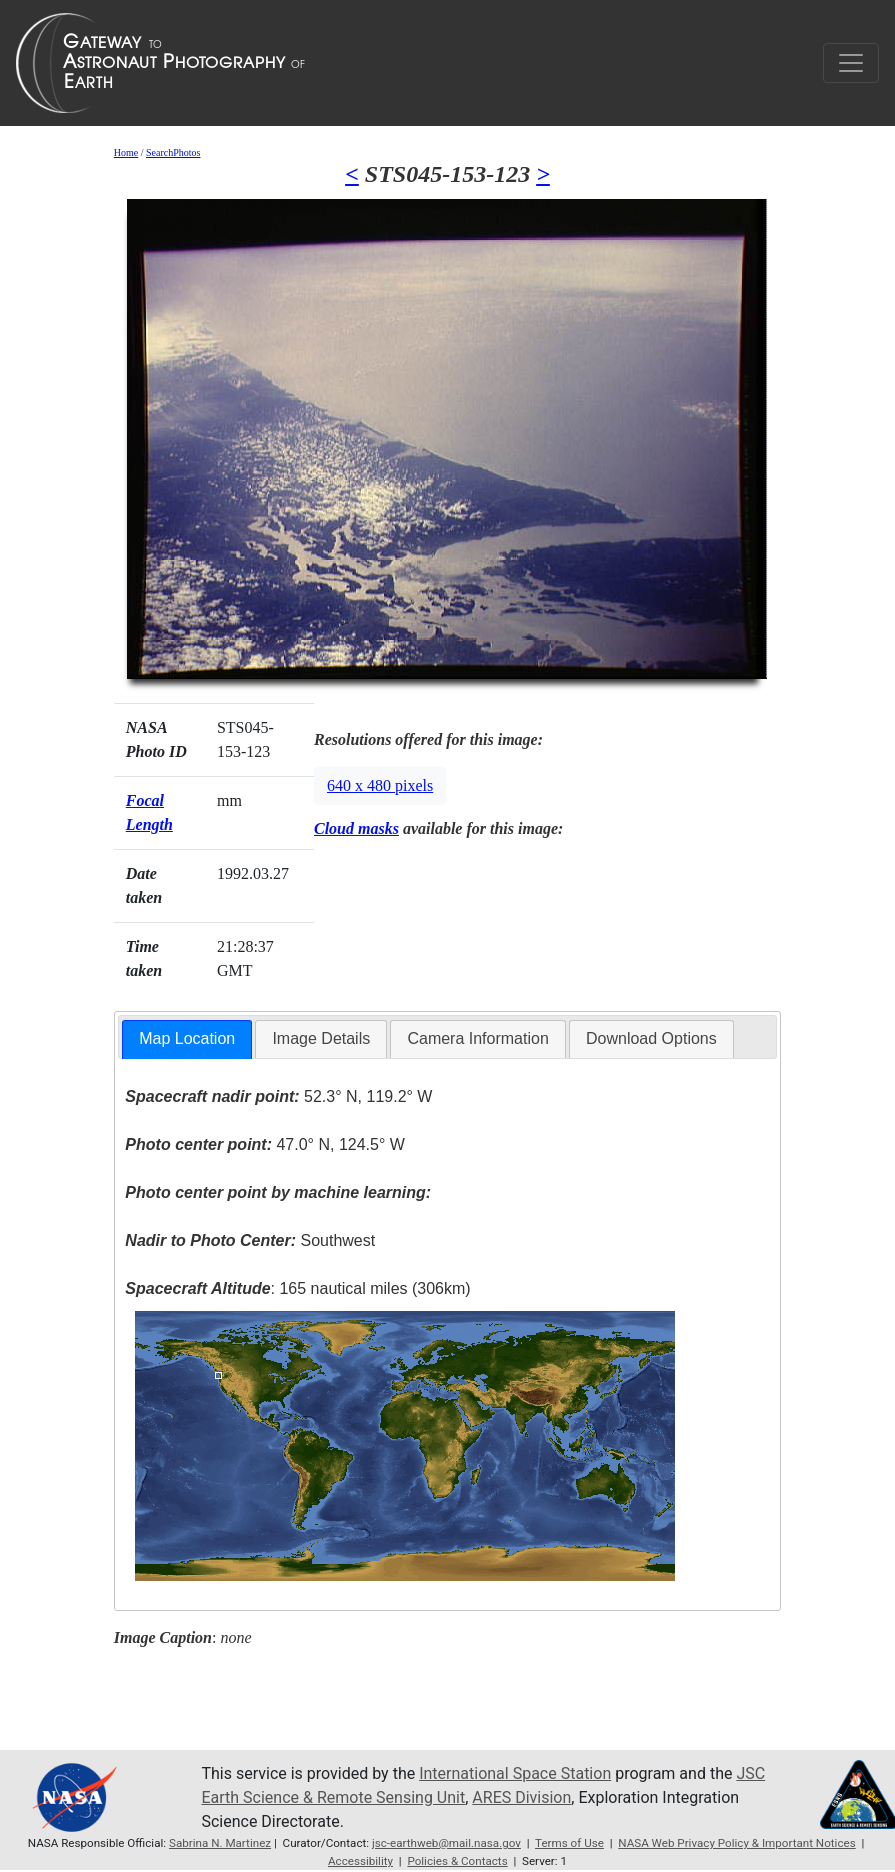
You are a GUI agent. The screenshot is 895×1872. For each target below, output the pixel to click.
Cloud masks (356, 828)
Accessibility (360, 1861)
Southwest (250, 1240)
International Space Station (515, 1773)
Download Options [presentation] (651, 1038)
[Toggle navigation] (851, 63)
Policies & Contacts (457, 1861)
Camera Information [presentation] (477, 1038)
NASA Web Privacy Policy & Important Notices (736, 1843)
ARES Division (521, 1797)
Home (126, 152)
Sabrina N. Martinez (220, 1843)
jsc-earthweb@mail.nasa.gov (446, 1843)
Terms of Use (569, 1843)
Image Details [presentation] (321, 1038)
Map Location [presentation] (187, 1038)
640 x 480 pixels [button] (380, 785)
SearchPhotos (173, 152)
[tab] (187, 1039)
